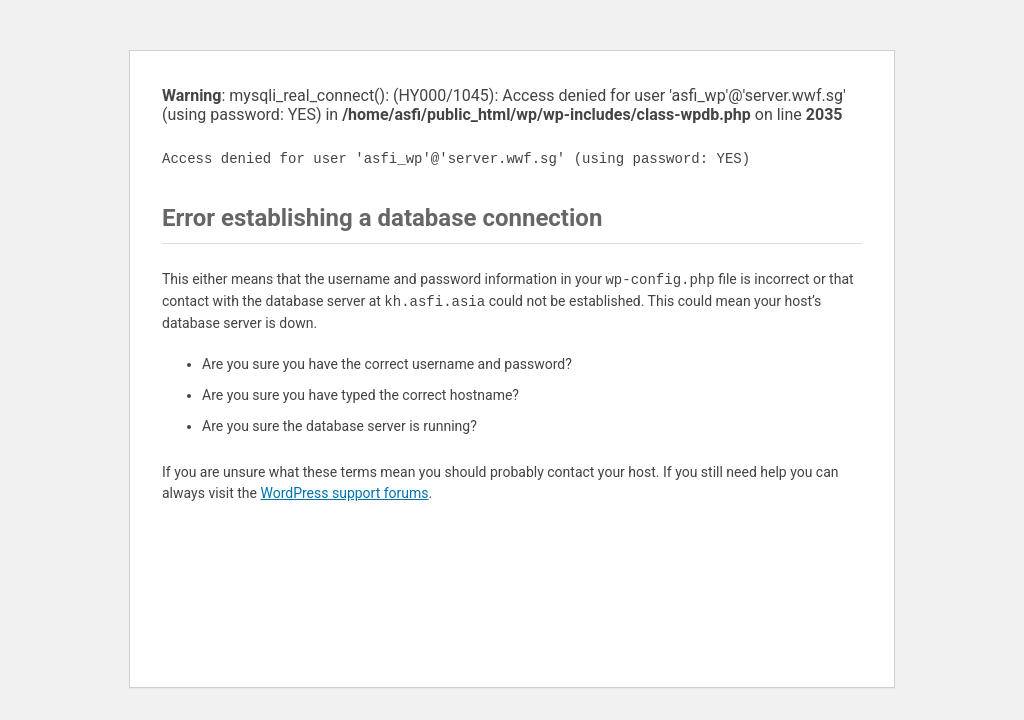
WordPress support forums (344, 493)
